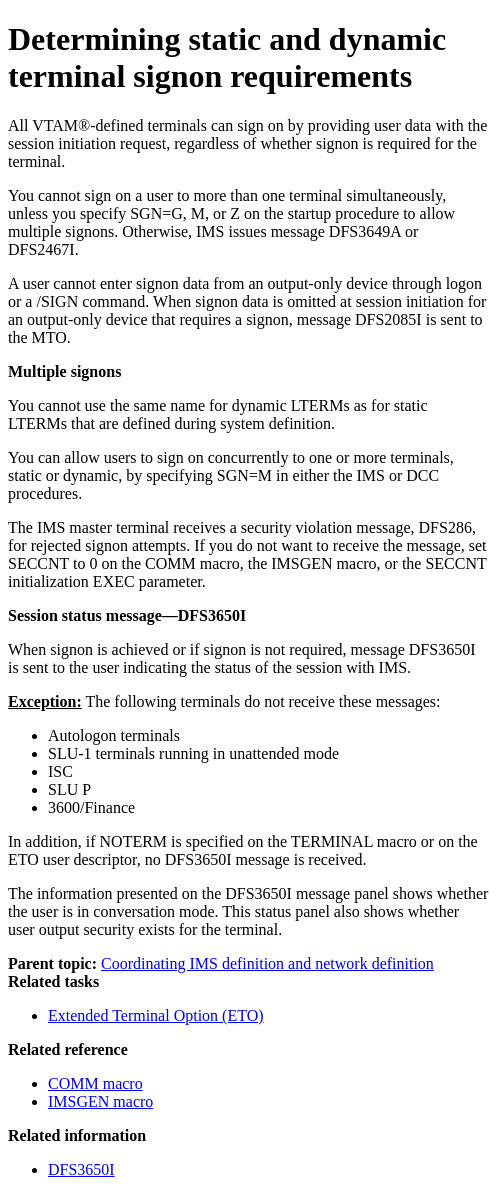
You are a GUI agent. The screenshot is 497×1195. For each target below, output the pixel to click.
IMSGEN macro (100, 1101)
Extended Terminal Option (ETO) (156, 1015)
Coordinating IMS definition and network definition (267, 963)
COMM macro (95, 1083)
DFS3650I (81, 1169)
